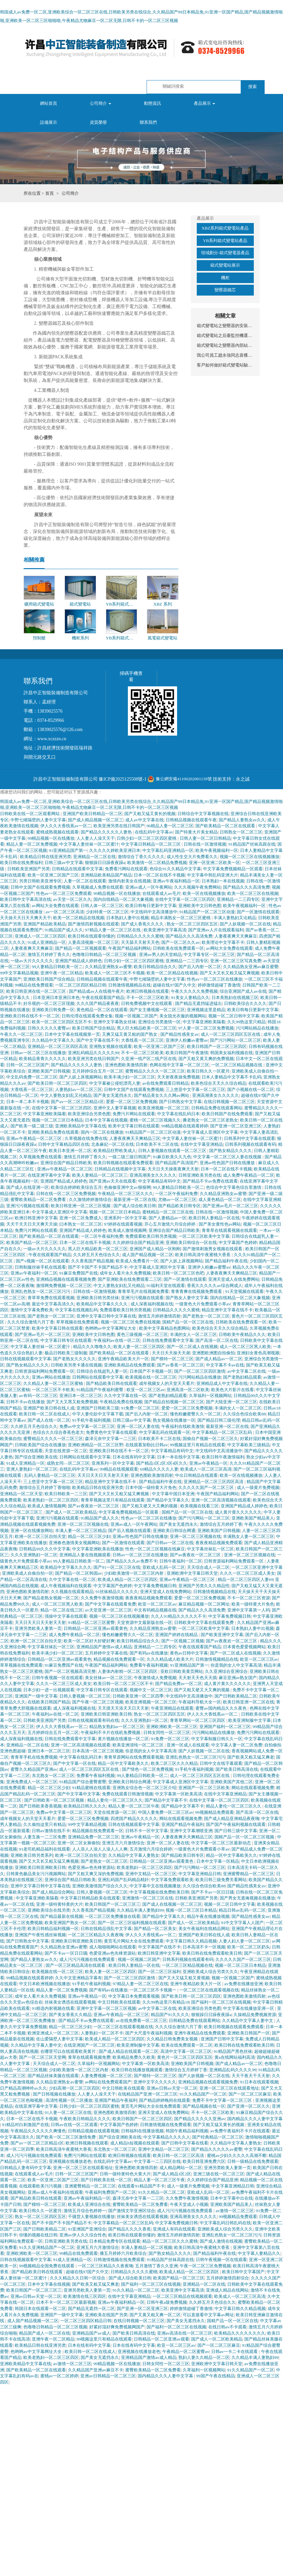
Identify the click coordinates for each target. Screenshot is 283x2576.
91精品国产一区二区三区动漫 (207, 911)
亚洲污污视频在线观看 (27, 1205)
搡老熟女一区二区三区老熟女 (210, 1120)
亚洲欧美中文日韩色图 (199, 905)
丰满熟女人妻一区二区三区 (248, 1536)
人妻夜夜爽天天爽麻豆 (235, 936)
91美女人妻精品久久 (190, 997)
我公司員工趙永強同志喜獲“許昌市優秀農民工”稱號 (225, 355)
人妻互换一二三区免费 (44, 1836)
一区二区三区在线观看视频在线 (209, 1990)
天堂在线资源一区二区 (66, 1450)
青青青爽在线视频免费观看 (197, 1291)
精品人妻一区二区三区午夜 (133, 1806)
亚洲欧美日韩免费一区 (53, 1009)
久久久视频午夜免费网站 (197, 887)
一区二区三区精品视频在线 (237, 1064)
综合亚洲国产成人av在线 (243, 991)
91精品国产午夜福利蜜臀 (100, 1389)
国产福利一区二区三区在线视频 (221, 2002)
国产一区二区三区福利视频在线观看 (132, 1922)
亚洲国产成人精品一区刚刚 (155, 1248)
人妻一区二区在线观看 (85, 880)
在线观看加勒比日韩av (146, 1444)
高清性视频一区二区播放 (69, 2100)
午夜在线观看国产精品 (103, 997)
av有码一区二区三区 (38, 1395)
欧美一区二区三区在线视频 (252, 893)
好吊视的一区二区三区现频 (48, 1003)
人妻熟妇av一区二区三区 (78, 1089)
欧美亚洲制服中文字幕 (249, 1720)
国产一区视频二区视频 (182, 1640)
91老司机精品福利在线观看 (44, 1849)
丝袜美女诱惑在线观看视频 (70, 2002)
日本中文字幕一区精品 (217, 1861)
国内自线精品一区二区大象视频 (123, 899)
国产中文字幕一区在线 (74, 1763)
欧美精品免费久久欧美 (133, 2057)
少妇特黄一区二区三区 (107, 911)
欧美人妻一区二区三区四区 (139, 1346)
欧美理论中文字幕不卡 (223, 942)
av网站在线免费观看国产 (108, 2081)
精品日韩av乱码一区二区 (242, 1910)
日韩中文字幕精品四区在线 (63, 1144)
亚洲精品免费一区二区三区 (93, 1836)
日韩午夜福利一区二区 (180, 1561)
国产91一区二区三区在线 (116, 1567)
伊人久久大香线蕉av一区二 (65, 825)
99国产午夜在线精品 (215, 2375)
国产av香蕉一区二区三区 (180, 1365)
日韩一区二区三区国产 (27, 1064)
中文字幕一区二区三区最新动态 (221, 1842)
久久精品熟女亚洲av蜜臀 (63, 1946)
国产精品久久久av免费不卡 (131, 1561)
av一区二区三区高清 (65, 911)
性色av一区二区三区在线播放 (214, 979)
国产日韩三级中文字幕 (235, 1830)
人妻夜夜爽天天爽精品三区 (134, 1138)
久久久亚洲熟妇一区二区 (33, 1554)
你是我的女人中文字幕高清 (236, 1665)
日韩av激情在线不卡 (51, 1830)
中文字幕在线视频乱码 (76, 1309)
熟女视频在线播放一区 (174, 1420)
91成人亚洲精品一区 (47, 942)
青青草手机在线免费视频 (33, 1757)
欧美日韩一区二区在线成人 (44, 1413)
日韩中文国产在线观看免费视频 (40, 887)
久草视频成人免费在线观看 (97, 887)
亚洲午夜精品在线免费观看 (199, 2033)
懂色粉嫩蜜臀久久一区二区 (195, 1413)
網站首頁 (48, 103)
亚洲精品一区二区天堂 (21, 1493)
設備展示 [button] (48, 122)
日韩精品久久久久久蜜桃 (140, 936)
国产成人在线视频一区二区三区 (172, 1904)
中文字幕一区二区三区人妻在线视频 (227, 1156)
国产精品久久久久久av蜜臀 (216, 2149)
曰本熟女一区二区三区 (80, 1224)
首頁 (49, 193)
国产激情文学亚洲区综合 (131, 2210)
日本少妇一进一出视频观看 (48, 1689)
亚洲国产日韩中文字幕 (222, 2038)
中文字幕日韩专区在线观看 (65, 1340)
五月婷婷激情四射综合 (227, 2278)
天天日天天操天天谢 (171, 1352)
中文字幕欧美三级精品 (248, 1444)
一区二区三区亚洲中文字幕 (257, 1567)
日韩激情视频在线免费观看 (165, 2124)
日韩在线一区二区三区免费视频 (66, 1193)
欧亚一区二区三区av (146, 1389)
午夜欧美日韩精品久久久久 (85, 2118)
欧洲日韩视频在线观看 (147, 991)
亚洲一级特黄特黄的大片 (59, 1904)
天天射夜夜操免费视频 (178, 1077)
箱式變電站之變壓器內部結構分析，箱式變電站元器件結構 (225, 345)
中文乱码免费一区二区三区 (31, 1077)
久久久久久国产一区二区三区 (206, 1487)
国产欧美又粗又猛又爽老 (250, 1757)
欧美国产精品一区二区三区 (31, 1242)
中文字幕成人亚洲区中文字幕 (210, 1132)
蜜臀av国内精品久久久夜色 (221, 1708)
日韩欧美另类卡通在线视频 (76, 1365)
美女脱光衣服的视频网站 (182, 1015)
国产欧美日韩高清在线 (236, 1769)
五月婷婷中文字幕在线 (106, 1653)
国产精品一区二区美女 (155, 1928)
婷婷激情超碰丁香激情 (219, 985)
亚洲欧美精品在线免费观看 (129, 1365)
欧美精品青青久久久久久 (42, 1058)
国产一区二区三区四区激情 (199, 1371)
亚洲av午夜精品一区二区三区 (34, 1138)
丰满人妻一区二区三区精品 (80, 1530)
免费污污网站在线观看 (258, 1732)
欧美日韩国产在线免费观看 (227, 1113)
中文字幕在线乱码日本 (178, 1113)
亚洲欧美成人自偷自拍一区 (27, 1573)
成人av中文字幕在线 (144, 819)
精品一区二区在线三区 (61, 1610)
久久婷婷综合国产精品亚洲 (138, 1242)
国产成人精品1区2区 (172, 2173)
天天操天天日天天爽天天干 (25, 917)
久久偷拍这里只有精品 (44, 1824)
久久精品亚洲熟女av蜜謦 (108, 966)
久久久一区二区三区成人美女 (247, 1573)
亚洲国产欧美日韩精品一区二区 (92, 813)
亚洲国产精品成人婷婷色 (78, 960)
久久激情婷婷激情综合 (90, 1199)
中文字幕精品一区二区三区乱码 (222, 1432)
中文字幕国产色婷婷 (238, 1242)
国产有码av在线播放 (149, 1653)
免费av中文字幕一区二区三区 (87, 1426)
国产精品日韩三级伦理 (218, 1420)
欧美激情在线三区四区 (84, 2296)
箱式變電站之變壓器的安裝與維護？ (225, 325)
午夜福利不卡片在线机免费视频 (111, 1732)
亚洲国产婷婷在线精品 (177, 1634)
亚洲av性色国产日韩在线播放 (228, 1162)
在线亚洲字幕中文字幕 (49, 1175)
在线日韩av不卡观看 (227, 2326)
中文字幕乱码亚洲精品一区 (167, 850)
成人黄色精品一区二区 (219, 1199)
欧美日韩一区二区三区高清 (179, 2155)
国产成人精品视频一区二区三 (95, 819)
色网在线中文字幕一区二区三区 (179, 1064)
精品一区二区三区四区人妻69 (245, 1579)
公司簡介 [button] (100, 103)
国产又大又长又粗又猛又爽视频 (229, 972)
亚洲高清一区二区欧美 (188, 1389)
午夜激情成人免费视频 (155, 1677)
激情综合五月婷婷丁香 (221, 1524)
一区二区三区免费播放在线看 (112, 1916)
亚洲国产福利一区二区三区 (225, 1726)
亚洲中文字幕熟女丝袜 (114, 1021)
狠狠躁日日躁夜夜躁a (105, 862)
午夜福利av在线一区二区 (116, 1340)
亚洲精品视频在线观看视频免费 (66, 1279)
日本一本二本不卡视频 (27, 1101)
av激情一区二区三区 (234, 2210)
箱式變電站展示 (225, 265)
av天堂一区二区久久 (72, 899)
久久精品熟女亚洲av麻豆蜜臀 (250, 966)
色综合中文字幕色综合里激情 (234, 1187)
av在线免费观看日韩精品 (165, 1083)
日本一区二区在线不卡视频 (159, 875)
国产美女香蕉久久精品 (70, 2014)
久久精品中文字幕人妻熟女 (133, 1855)
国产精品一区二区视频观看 (80, 948)
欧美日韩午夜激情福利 (223, 1457)
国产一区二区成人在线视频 (192, 1346)
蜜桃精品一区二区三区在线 (167, 1212)
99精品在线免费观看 (34, 985)
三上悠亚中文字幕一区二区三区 (195, 1089)
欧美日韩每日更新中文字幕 (150, 905)
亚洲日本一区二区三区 (80, 1395)
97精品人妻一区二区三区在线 (113, 929)
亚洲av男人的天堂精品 (160, 954)
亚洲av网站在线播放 (51, 1377)
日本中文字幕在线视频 (106, 1120)
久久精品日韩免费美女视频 (173, 2038)
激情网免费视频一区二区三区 (63, 1285)
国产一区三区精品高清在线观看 (76, 1965)
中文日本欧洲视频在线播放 (44, 1983)
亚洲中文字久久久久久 (154, 2081)
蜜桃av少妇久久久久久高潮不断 (237, 2155)
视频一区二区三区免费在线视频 (130, 1322)
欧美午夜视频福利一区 (216, 850)
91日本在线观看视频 (259, 2081)
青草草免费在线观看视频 (51, 1297)
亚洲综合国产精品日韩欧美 (65, 1162)
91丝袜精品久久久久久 (116, 1591)
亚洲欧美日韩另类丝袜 (97, 1297)
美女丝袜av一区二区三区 (108, 1677)
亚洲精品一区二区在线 (94, 856)
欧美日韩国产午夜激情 (187, 1052)
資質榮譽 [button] (98, 122)
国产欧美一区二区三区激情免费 (66, 2137)
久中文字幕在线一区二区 (72, 1579)
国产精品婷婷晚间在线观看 (164, 2100)
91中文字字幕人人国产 (242, 1922)
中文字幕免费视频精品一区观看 (233, 868)
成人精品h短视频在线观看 (134, 2143)
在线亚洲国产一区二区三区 (89, 2045)
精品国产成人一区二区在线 (44, 2333)
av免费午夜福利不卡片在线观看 (240, 2130)
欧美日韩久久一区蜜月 (208, 1071)
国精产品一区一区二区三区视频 (244, 1836)
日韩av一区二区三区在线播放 (38, 1052)
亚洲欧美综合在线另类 (49, 1910)
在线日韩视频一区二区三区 (229, 1101)
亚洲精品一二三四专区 (238, 899)
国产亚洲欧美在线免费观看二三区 (130, 1279)
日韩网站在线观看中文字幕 (97, 1377)
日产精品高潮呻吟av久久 (23, 2088)
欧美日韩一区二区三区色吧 (178, 1273)
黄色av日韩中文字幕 (189, 1653)
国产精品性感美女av (179, 1034)
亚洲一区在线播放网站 (31, 1530)
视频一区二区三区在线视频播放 (249, 856)
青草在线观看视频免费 (89, 2057)
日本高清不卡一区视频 (204, 1946)
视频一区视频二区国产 (136, 1015)
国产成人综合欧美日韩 (134, 1205)
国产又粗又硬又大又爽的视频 (150, 1505)
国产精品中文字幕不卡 (166, 1800)
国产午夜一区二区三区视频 (97, 1701)
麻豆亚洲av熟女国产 (238, 1677)
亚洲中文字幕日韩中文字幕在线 (106, 1316)
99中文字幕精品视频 (19, 972)
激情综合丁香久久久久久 (141, 856)
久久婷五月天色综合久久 (96, 1254)
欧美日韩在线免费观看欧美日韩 (212, 1953)
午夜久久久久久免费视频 (194, 991)
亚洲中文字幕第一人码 (248, 1610)
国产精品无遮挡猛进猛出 (198, 1003)
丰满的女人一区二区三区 (193, 1334)
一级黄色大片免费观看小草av (203, 1303)
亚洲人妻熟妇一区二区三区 (31, 1469)
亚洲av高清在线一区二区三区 (184, 2333)
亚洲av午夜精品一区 (208, 1463)
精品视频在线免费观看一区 (119, 1659)
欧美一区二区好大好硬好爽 (89, 1640)
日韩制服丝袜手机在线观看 (40, 1267)
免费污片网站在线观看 (133, 1113)
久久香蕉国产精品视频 (92, 1260)
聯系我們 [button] (148, 122)
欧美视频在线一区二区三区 (150, 1377)
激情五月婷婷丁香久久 (49, 954)
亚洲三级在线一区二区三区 (218, 2173)
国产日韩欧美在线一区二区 (106, 2179)
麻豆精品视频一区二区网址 (204, 1604)
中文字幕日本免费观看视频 (133, 1996)
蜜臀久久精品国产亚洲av (33, 1769)
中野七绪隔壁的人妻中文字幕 (38, 819)
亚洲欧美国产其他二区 (231, 1781)
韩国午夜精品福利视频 (187, 2130)
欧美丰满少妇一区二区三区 (129, 1077)
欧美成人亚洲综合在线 (89, 2204)
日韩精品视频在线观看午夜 (191, 819)
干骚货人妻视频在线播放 (91, 2216)
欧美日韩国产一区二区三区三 (112, 1904)
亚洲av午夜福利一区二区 (33, 1273)
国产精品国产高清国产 (176, 1162)
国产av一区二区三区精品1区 (77, 1101)
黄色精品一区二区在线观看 (102, 1009)
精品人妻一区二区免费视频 (31, 844)
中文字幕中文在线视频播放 (155, 1885)
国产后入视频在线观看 (129, 1530)
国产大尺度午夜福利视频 (148, 2033)
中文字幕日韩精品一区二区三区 (151, 844)
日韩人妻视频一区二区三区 (85, 1696)
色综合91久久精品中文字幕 (175, 868)
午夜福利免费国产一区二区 (110, 2192)
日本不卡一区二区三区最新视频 (66, 2302)
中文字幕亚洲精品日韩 (199, 1873)
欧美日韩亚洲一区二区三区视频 (81, 1205)
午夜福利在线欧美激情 (182, 1426)
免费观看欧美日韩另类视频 (150, 1236)
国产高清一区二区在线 (216, 1340)
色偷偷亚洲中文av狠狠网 (127, 1187)
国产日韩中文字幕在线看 (184, 2143)
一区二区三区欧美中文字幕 (204, 1236)
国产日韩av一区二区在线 (170, 1542)
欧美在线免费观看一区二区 (186, 2045)
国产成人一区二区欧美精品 (71, 1512)
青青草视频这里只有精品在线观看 (113, 1500)
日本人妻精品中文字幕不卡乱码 (231, 1077)
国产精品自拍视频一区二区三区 (174, 1401)
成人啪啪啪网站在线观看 (112, 1946)
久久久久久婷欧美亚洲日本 (114, 850)
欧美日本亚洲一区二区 (70, 1150)
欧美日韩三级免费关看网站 (221, 1879)
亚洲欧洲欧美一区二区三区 (171, 1726)
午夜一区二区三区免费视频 (205, 2265)
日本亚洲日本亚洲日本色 (56, 997)
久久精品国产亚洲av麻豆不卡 (95, 2369)
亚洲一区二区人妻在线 (138, 1426)
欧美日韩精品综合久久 (155, 966)
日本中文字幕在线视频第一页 (72, 1034)
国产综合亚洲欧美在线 (36, 1457)
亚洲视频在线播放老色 (70, 2161)
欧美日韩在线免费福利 (21, 862)
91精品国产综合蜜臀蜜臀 (82, 1781)
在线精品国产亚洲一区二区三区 (147, 2094)
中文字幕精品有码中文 (159, 1181)
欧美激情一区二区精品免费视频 (157, 862)
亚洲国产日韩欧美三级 (97, 1408)
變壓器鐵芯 (225, 289)
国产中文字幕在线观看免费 (110, 1604)
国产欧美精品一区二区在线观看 (225, 825)
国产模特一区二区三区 (172, 1358)
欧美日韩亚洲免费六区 (204, 2161)
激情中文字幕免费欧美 (31, 1309)
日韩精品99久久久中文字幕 (44, 1548)
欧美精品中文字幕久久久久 (102, 1303)
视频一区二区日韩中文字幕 (233, 1015)
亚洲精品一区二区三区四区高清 (57, 1046)
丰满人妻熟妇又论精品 (234, 917)
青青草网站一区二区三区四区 (198, 1720)
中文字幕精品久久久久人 (166, 2137)
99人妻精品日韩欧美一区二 (57, 966)
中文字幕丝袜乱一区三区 (210, 1548)
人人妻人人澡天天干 (95, 838)
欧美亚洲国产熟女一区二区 (70, 1922)
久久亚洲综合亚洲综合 (226, 1671)
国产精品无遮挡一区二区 (91, 2308)
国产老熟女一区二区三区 (51, 1316)
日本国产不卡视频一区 (151, 1371)
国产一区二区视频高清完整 (70, 1671)
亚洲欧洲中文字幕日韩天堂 (192, 1573)
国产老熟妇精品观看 (242, 1377)
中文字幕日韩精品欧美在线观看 (90, 1898)
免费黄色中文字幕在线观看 (111, 1432)
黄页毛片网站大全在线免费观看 (134, 1941)
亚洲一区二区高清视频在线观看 (221, 1500)
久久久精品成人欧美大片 (170, 1659)
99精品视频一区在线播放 (51, 838)
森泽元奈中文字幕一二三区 (110, 1438)
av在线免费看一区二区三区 (141, 2020)
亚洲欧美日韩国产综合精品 (48, 979)
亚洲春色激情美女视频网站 (74, 1542)
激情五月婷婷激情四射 (159, 1316)
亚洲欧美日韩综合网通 (174, 1530)
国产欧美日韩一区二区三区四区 (57, 1083)
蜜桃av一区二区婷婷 (59, 2375)
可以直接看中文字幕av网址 (208, 2314)
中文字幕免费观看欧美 (172, 1879)
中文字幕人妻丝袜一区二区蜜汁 (89, 844)
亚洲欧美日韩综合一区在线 (191, 1242)
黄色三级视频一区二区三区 (142, 1334)
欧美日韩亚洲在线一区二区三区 (36, 991)
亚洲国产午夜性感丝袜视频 (40, 1934)
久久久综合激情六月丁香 (30, 1322)
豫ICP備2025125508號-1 (122, 779)
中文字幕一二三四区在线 (157, 2161)
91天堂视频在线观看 (244, 1291)
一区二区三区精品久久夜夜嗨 (95, 1934)
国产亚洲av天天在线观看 (112, 1181)
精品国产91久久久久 (170, 2014)
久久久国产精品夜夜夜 (97, 1003)
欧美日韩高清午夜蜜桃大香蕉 (203, 1254)
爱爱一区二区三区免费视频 (131, 1101)
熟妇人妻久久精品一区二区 (204, 2357)
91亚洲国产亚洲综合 (87, 2229)
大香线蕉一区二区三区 (142, 1040)
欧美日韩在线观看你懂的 (91, 936)
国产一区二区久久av (180, 942)
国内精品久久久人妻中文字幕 (255, 2118)
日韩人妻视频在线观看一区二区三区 (172, 1150)
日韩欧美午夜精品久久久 (242, 1334)
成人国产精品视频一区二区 (147, 1254)
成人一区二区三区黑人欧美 (245, 1346)
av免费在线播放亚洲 (243, 1983)
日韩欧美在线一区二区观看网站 (30, 813)
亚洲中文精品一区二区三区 (150, 1873)
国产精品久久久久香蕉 (129, 2229)
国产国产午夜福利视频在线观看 (236, 1824)
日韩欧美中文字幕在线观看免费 (204, 1622)
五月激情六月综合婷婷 (151, 1849)
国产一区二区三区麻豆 (250, 2094)
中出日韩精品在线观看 (196, 1475)
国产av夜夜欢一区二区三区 (94, 1505)
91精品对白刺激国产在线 (25, 2124)
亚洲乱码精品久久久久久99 (93, 1052)
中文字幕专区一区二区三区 (209, 954)
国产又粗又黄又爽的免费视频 (206, 1058)
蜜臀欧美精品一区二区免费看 (38, 1199)
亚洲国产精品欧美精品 (44, 924)
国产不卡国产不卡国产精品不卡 (98, 1267)
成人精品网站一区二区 (180, 2167)
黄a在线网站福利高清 (234, 2057)
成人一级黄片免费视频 (258, 1487)
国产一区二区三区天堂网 (42, 2057)
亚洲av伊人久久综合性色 (82, 2234)
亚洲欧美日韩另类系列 (31, 1855)
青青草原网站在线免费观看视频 (134, 1757)
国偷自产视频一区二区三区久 (210, 1438)
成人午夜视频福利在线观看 (65, 1585)
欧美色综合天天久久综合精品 (218, 1083)
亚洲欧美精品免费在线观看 (53, 1132)
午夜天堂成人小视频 (189, 2204)
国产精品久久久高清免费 (246, 887)
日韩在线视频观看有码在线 (93, 1720)
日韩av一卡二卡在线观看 (235, 2351)
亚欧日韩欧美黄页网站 (181, 1671)
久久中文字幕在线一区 (125, 1395)
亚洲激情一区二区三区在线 (147, 1898)
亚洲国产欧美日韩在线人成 (48, 1408)
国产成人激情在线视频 (221, 2241)
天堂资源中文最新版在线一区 (144, 1622)
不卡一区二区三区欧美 (147, 997)
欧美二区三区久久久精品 (174, 1763)
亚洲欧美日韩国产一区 (248, 2033)
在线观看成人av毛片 (161, 893)
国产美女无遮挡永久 (112, 1095)
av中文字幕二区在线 (246, 1371)
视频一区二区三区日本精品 (57, 1120)
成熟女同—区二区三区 (68, 1463)
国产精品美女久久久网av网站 (162, 1095)
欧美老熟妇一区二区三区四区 (51, 1500)
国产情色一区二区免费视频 (147, 1769)
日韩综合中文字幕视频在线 (203, 813)
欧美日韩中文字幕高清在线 (25, 899)
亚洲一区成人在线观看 (188, 1745)
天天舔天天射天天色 (140, 942)
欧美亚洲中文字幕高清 (165, 929)
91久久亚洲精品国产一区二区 (46, 2247)
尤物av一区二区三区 (177, 1199)
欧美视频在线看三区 (199, 1505)
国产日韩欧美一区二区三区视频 (54, 1800)
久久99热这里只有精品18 (166, 2002)
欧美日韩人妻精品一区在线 (214, 1217)
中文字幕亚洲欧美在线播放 (97, 1548)
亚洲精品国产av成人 (91, 2333)
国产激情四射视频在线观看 (93, 924)
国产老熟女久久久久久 (74, 1358)
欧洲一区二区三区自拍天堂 (40, 1536)
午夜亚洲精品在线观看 (172, 1708)
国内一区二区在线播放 (102, 1132)
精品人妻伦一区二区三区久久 (115, 1800)
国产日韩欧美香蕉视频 (40, 1806)
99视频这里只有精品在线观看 (197, 1444)
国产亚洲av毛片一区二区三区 (230, 1205)
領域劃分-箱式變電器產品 (225, 252)
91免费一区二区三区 (140, 1408)
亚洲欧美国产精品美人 (253, 1518)
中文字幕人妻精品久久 (259, 2253)
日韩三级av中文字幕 (64, 862)
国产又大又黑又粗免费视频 (72, 1401)
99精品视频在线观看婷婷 (184, 1125)
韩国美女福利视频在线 (231, 1052)
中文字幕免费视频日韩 (155, 1585)
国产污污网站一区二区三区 (235, 1040)
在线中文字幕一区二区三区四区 (185, 899)
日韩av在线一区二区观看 (74, 2124)
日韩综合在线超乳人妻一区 (102, 1371)
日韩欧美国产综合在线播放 (40, 1444)
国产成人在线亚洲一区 (27, 1187)
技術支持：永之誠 (231, 779)
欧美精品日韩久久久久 (85, 1806)
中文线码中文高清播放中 (154, 911)
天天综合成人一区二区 (208, 1567)
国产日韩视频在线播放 (54, 2094)
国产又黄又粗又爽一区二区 (155, 2314)
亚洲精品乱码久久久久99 (232, 2069)
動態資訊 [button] (152, 103)
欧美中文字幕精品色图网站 (164, 1328)
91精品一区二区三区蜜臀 (91, 1622)
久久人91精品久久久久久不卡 (178, 1616)
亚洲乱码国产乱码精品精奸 (123, 1879)
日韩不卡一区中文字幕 (146, 1830)
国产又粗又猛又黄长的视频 (149, 813)
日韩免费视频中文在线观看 (147, 1003)
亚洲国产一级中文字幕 (36, 1696)
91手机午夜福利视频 (91, 1420)
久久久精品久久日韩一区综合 (78, 2278)
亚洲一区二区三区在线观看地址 (229, 2088)
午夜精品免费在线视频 (121, 1401)
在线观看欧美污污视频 (41, 2186)
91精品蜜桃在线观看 (91, 1787)
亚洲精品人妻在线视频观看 (85, 1554)
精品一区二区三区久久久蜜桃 (170, 2241)
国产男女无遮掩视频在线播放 (247, 1898)
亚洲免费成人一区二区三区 (31, 1781)
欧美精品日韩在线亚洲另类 (45, 856)
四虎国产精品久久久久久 (134, 1818)
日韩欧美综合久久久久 (245, 1003)
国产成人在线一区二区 (49, 1420)
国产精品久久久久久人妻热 (107, 832)
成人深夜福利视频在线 (152, 1303)
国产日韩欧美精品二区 (235, 1696)
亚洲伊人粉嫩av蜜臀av (187, 1040)
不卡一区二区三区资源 (248, 1597)
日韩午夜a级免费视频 (167, 2302)
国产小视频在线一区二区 (250, 1089)
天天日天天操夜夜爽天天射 (173, 1168)
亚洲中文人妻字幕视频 (114, 1107)
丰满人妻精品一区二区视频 (146, 2247)
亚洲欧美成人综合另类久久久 (210, 1971)
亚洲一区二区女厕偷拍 (78, 1842)
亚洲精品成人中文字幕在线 (222, 1383)
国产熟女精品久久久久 (230, 1150)
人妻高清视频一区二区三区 (93, 942)
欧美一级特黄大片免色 (253, 1604)
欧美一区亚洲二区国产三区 (53, 875)
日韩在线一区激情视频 (205, 844)
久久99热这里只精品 (246, 1021)
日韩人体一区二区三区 (102, 905)
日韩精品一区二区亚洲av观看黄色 (96, 1628)
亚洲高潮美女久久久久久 (215, 1095)
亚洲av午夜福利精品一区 (176, 880)
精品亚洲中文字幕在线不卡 (227, 1309)
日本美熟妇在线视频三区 (235, 997)
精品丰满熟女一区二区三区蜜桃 (181, 917)
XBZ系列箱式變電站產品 (225, 228)
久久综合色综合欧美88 (244, 1413)
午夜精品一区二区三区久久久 (125, 1193)
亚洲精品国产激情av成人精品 (104, 1646)
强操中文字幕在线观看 (66, 1616)
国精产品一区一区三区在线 (187, 1322)
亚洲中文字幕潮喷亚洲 (191, 1830)
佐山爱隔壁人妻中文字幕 (59, 2038)
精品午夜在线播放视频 (208, 1916)
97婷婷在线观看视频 (123, 1224)
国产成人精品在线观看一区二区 (128, 2051)
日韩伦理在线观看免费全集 (87, 1015)
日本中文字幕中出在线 (231, 2198)
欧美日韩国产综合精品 (93, 1028)
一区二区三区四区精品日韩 (80, 985)
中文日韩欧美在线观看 (119, 2002)
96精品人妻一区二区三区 (170, 825)
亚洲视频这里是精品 (206, 1009)
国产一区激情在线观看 (258, 911)
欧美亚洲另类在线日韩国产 (119, 825)
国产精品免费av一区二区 (178, 1683)
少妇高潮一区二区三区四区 (74, 2088)
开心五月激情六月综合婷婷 (170, 1224)
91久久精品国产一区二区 (202, 2094)
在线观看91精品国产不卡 (141, 2186)
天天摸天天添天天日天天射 (123, 1708)
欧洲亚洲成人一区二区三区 (53, 2033)
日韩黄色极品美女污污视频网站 (36, 1873)
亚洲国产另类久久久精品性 (204, 1585)
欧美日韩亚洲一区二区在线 (248, 1701)
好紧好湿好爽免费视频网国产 (117, 2326)
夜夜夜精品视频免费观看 (218, 1542)
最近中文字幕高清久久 (53, 1303)
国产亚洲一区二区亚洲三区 (235, 1125)
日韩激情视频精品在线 (129, 985)
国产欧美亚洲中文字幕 (222, 1634)
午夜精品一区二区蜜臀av (185, 2351)
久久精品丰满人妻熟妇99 (140, 1910)
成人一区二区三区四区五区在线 (231, 1034)
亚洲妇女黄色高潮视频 (258, 1352)
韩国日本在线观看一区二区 (40, 2308)
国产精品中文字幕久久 (168, 1500)
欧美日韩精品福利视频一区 (53, 1928)
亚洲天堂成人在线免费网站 (233, 1279)
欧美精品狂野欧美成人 (114, 1150)
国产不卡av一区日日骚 (212, 1892)
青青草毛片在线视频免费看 (143, 1291)
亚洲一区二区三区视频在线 (83, 1524)
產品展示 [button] (204, 103)
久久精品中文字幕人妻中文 (248, 2020)
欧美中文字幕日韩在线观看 (133, 1125)
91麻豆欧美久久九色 (172, 1156)
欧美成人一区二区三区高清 (206, 1469)
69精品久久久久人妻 (159, 1469)
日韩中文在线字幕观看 (221, 1763)
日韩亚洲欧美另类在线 (199, 1175)
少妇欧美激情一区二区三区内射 (134, 1573)
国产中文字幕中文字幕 (78, 1793)
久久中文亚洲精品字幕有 (78, 1977)
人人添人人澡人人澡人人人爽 (100, 1849)
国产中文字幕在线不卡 (97, 1040)
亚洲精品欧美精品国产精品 (106, 875)
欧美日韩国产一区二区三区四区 (217, 1046)
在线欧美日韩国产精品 (49, 1701)
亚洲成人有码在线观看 (174, 2229)
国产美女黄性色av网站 (220, 1224)
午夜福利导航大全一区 (199, 1701)
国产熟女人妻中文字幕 (187, 1297)
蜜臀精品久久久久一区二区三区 (155, 1071)
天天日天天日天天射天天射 (103, 1475)
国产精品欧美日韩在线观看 (111, 1383)
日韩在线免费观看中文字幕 (167, 1340)
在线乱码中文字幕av (154, 832)
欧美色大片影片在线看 (232, 1389)
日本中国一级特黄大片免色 (150, 1487)
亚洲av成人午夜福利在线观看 (55, 2192)
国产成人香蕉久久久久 (143, 924)
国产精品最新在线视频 (61, 1916)
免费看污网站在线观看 (126, 868)
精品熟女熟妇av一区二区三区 (117, 1726)
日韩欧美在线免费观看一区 (178, 948)
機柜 (225, 277)
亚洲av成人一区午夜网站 (148, 887)
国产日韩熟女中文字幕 (180, 1101)
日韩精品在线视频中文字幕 (120, 1168)
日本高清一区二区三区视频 (97, 1750)
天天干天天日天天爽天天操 (31, 1224)
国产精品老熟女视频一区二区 (51, 1597)
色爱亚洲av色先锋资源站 (91, 1867)
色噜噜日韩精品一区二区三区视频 (104, 954)
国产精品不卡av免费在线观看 (210, 1181)
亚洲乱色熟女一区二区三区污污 (40, 1291)
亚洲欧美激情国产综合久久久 (100, 1885)
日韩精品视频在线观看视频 (93, 2130)
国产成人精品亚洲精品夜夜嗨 (231, 1818)
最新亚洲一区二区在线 (134, 1199)
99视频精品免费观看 (214, 1812)
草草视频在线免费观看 (77, 1322)
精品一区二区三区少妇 (89, 1536)
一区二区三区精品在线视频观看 (182, 2296)
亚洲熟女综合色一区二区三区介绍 (144, 1787)
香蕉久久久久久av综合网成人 (214, 1285)
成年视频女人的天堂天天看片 (166, 1383)
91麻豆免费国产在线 (78, 1273)
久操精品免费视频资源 (254, 2014)
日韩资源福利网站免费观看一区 (44, 1371)
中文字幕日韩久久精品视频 (191, 1941)
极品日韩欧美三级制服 (66, 1352)
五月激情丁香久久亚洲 (156, 2265)
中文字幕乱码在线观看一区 (164, 1432)
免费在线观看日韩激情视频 (127, 1793)
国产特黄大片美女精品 (196, 832)
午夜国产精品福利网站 (129, 948)
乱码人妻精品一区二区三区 (49, 1475)
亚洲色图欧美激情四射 (126, 1064)
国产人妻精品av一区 (168, 1217)
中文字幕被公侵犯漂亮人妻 (114, 1083)
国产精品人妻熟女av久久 (242, 819)
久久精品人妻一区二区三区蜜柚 (53, 1383)
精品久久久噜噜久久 (92, 1346)
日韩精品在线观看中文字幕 (77, 868)
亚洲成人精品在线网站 (227, 2290)
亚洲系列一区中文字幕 (125, 1217)
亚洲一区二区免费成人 (80, 1217)
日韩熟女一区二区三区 (241, 832)
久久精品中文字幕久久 (53, 1040)
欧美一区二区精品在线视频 (78, 917)
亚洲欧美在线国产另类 (106, 2314)
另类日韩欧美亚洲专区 (40, 880)
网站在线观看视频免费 (253, 1787)
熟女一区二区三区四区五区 (192, 924)
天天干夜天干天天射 (251, 2075)
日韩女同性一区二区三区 (166, 1732)
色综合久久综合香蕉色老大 (58, 1432)
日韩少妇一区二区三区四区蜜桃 (147, 838)
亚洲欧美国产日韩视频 (49, 1071)
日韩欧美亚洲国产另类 (28, 868)
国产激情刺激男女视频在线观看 (213, 1248)
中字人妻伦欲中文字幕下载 (97, 1413)
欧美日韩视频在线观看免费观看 (123, 1162)
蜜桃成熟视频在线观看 (57, 832)
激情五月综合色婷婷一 (85, 2210)
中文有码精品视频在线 (155, 1610)
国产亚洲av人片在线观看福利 (216, 929)
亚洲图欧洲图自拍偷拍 (213, 1352)
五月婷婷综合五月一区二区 (97, 1071)
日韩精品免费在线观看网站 (216, 1107)
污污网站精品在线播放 (257, 1028)
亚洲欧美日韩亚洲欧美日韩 (106, 1714)
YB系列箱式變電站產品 (225, 240)
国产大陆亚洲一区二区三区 (231, 1401)
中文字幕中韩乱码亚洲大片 (212, 875)
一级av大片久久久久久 (31, 960)
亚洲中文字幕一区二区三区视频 (106, 2008)
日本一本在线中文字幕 (178, 1457)
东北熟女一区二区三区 (53, 1775)
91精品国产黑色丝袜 (232, 2051)
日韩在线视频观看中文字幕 (25, 1358)
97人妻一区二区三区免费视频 (206, 1028)
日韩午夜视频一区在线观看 (57, 1677)
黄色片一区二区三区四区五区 (184, 2057)
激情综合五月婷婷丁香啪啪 (44, 1487)
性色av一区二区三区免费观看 (63, 893)
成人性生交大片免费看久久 (192, 856)
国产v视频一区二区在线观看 (42, 1260)
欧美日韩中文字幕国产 (243, 2271)
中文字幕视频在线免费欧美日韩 (159, 1892)
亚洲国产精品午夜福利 (182, 1824)
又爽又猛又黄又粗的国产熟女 (130, 1034)
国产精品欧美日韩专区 (179, 1205)
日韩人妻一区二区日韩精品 (205, 838)
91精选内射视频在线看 (53, 2008)
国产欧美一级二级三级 (31, 1125)
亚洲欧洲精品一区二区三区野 (95, 1444)
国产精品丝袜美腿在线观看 (53, 2075)
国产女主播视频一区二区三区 (157, 1009)
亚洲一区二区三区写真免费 (235, 960)
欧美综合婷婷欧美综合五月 (76, 1187)
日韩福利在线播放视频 (142, 2130)
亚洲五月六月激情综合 (123, 1842)
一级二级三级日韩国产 (129, 1156)
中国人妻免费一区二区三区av (165, 1812)
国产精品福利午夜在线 (226, 1260)
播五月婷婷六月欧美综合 (123, 2253)
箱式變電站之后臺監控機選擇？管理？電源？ (225, 335)
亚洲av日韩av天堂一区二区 (172, 2088)
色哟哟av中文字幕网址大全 (111, 1328)
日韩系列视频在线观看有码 (250, 1144)
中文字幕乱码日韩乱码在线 (225, 2222)
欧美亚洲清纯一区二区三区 (138, 1745)
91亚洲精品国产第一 (68, 850)
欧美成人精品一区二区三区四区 (127, 1579)
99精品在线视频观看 (119, 1469)
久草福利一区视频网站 (210, 1395)
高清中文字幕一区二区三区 (186, 2051)
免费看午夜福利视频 (149, 1665)
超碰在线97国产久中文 (174, 985)
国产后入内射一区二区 (199, 966)
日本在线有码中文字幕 (133, 1457)
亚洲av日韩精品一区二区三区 (108, 2375)
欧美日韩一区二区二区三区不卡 (123, 1683)
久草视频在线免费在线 (86, 1138)
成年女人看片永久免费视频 (125, 1273)
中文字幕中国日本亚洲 (173, 1493)
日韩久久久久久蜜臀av (49, 1028)
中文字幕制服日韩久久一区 (216, 1738)
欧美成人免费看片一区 (137, 1260)
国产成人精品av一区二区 (218, 1358)
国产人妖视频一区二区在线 (245, 924)
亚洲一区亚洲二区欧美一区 (214, 862)
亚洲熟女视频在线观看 (110, 1046)
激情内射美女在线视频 (129, 880)
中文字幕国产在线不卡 (159, 1946)
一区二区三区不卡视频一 (153, 1990)
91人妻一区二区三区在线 (68, 2112)
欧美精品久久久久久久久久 (239, 2333)
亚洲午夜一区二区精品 (61, 972)
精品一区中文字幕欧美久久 (123, 1763)
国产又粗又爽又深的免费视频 (95, 1873)
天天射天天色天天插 (197, 1677)
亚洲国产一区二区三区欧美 (204, 1787)
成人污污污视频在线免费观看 (87, 1959)
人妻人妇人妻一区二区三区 (244, 1941)
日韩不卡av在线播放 (25, 1401)
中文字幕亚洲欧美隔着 (204, 1021)
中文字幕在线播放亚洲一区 (249, 2008)
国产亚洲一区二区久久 (248, 2106)
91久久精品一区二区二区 (161, 2192)
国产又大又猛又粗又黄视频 (184, 1977)
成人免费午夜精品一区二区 (248, 1175)
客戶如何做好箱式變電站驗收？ (225, 365)
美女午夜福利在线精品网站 (204, 1928)
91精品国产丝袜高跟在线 (251, 844)
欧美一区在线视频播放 (204, 893)
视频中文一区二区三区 (151, 1689)
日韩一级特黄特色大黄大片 (125, 2173)
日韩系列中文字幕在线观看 (249, 1138)
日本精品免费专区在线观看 (114, 2241)
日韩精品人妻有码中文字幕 (25, 2167)
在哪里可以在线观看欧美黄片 (68, 2051)
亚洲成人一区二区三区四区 (40, 936)
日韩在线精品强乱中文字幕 (106, 1928)
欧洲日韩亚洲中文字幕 (36, 1217)
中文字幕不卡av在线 (225, 1365)
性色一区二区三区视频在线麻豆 (155, 1548)
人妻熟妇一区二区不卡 (102, 2033)
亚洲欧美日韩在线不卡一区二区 (30, 1015)
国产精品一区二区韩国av (78, 1573)
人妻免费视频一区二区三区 (106, 2075)
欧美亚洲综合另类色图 (89, 1113)
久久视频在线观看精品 (72, 1591)
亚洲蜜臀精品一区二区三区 (248, 1873)
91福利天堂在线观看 (166, 1285)
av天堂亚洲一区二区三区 (108, 1610)
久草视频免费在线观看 (40, 1156)
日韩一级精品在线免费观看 (252, 2161)
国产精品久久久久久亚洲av (199, 2118)
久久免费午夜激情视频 (102, 1597)
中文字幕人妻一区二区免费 (236, 1745)
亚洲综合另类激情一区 (159, 1021)
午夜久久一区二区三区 (21, 1034)
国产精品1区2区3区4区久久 (162, 1463)
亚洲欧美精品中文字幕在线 (80, 1125)
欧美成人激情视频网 (127, 1230)
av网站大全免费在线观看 (55, 905)
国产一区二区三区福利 (159, 1971)
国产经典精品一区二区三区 (217, 2137)
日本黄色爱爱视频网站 (244, 1646)
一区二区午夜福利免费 (176, 1193)
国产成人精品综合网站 (53, 1892)
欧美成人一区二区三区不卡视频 (115, 972)
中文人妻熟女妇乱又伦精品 (65, 1095)
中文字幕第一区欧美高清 (178, 1793)
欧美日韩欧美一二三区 (66, 1493)
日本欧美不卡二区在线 (157, 1144)
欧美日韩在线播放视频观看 (137, 2069)
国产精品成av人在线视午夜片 (96, 991)
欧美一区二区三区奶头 (248, 1946)
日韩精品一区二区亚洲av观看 (161, 2339)
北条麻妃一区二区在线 (112, 1144)
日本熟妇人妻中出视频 (127, 917)
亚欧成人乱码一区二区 (163, 1567)
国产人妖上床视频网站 (80, 1077)
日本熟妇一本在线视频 (223, 880)
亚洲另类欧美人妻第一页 (38, 1628)
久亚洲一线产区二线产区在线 (148, 1058)
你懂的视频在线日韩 (38, 2234)
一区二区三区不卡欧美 (53, 1389)
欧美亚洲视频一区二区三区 (163, 1107)
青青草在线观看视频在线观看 (229, 1230)
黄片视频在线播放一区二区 (123, 1738)
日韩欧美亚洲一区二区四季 (138, 1696)
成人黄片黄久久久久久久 (238, 1512)
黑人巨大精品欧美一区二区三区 (146, 1028)
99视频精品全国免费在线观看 (47, 2265)
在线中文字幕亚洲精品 (201, 1144)
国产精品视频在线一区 (204, 2106)
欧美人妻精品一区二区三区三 (100, 1175)
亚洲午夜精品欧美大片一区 (123, 1358)
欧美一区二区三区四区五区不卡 (61, 1021)
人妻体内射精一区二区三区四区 (128, 1671)
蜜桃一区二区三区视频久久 (155, 1120)
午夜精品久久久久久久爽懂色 (38, 2130)
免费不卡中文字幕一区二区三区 (222, 2100)
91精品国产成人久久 (64, 929)
